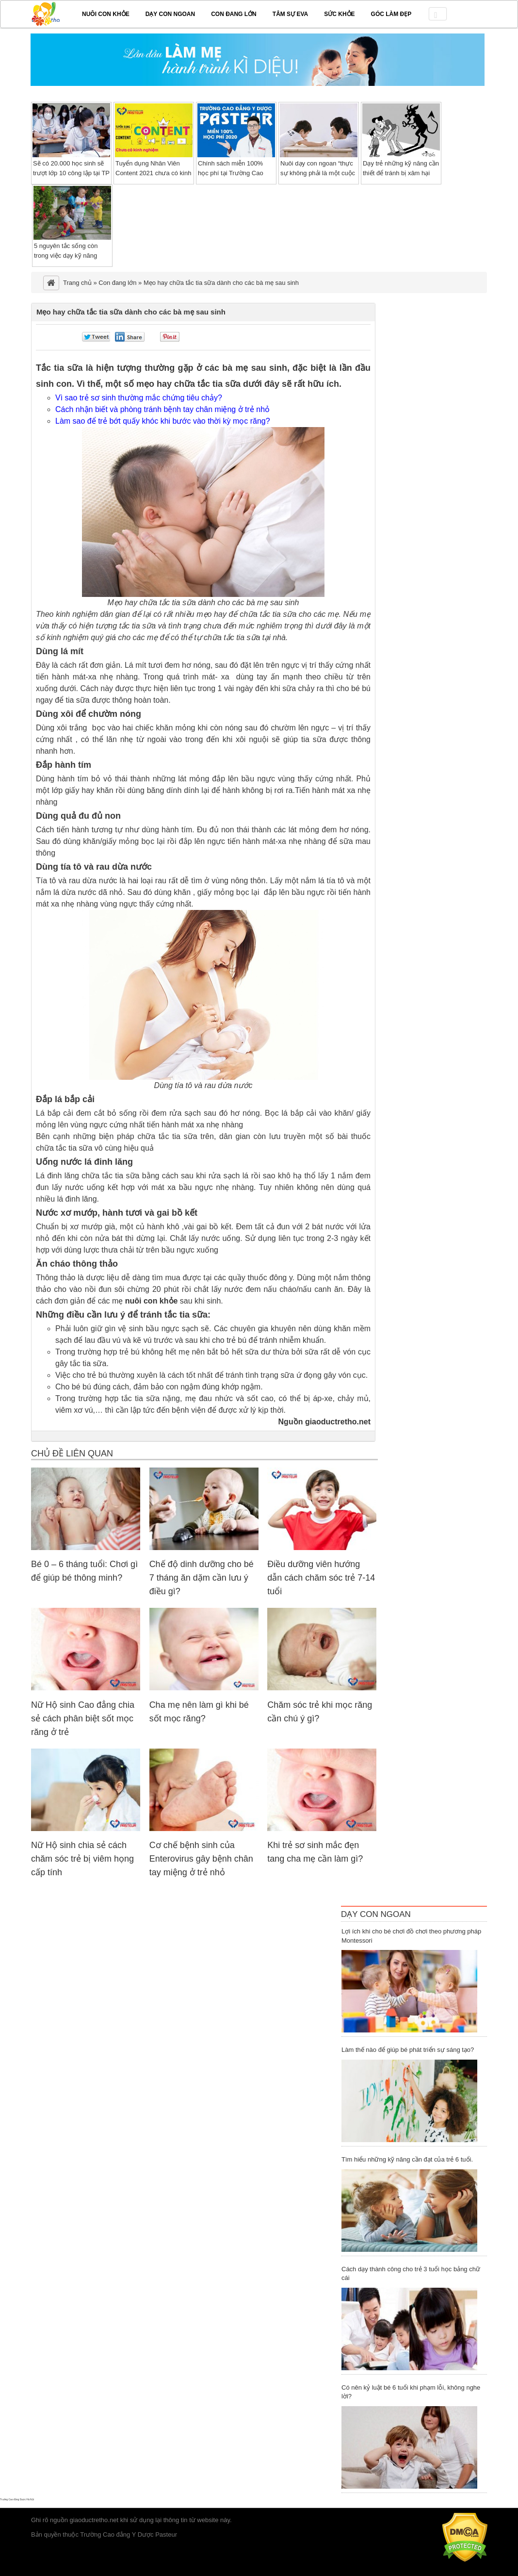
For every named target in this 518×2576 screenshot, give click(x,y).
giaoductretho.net (94, 2520)
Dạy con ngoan (170, 14)
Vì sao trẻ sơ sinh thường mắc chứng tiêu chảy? (138, 398)
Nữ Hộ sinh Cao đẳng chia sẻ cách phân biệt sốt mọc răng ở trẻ (82, 1718)
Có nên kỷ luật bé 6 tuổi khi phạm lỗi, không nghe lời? (410, 2392)
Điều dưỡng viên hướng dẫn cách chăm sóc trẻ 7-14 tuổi (321, 1577)
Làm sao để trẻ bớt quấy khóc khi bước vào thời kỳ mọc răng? (162, 421)
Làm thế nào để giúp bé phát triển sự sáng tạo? (407, 2049)
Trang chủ (77, 282)
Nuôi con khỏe (106, 14)
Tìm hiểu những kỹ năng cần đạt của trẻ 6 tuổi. (407, 2159)
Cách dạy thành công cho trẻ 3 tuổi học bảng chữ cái (410, 2273)
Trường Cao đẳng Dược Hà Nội (17, 2499)
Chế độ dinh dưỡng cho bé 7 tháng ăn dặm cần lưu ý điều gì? (201, 1577)
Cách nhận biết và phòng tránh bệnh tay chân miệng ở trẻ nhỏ (162, 409)
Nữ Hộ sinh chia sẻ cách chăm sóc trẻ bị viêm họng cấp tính (82, 1858)
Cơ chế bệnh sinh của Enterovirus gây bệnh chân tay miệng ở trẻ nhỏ (201, 1858)
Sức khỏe (339, 14)
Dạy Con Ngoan (376, 1914)
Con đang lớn (234, 14)
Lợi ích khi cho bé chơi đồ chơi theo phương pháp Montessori (411, 1936)
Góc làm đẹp (391, 14)
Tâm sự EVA (290, 14)
